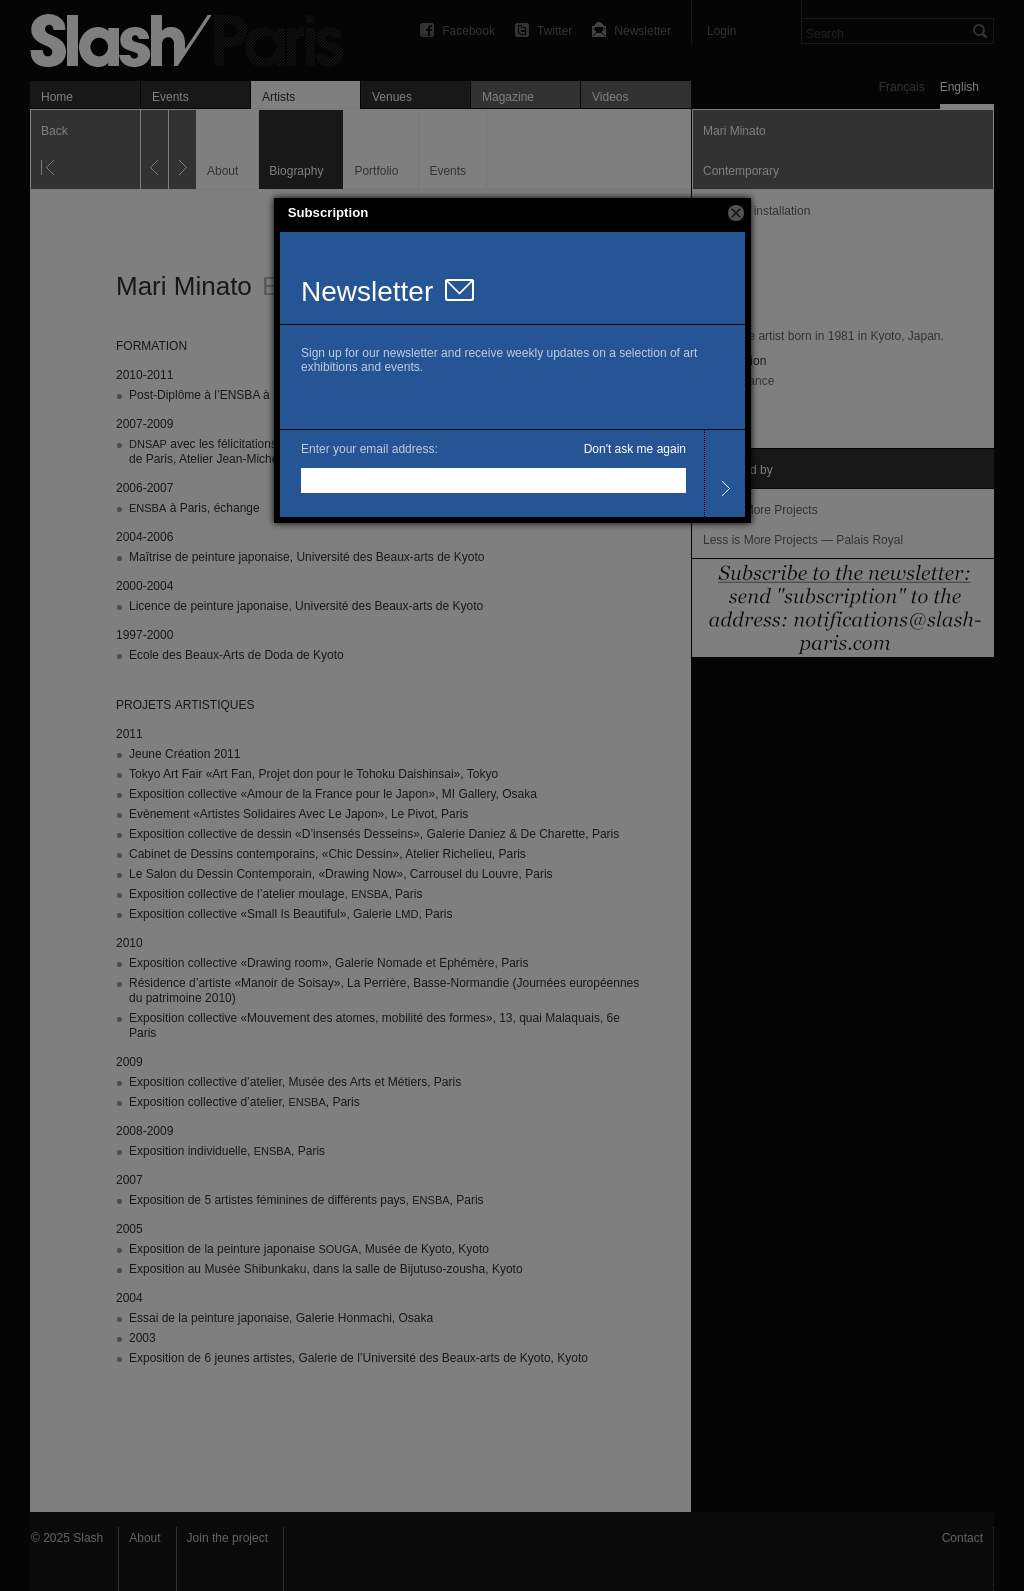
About (144, 1538)
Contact (962, 1538)
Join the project (227, 1538)
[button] (736, 213)
